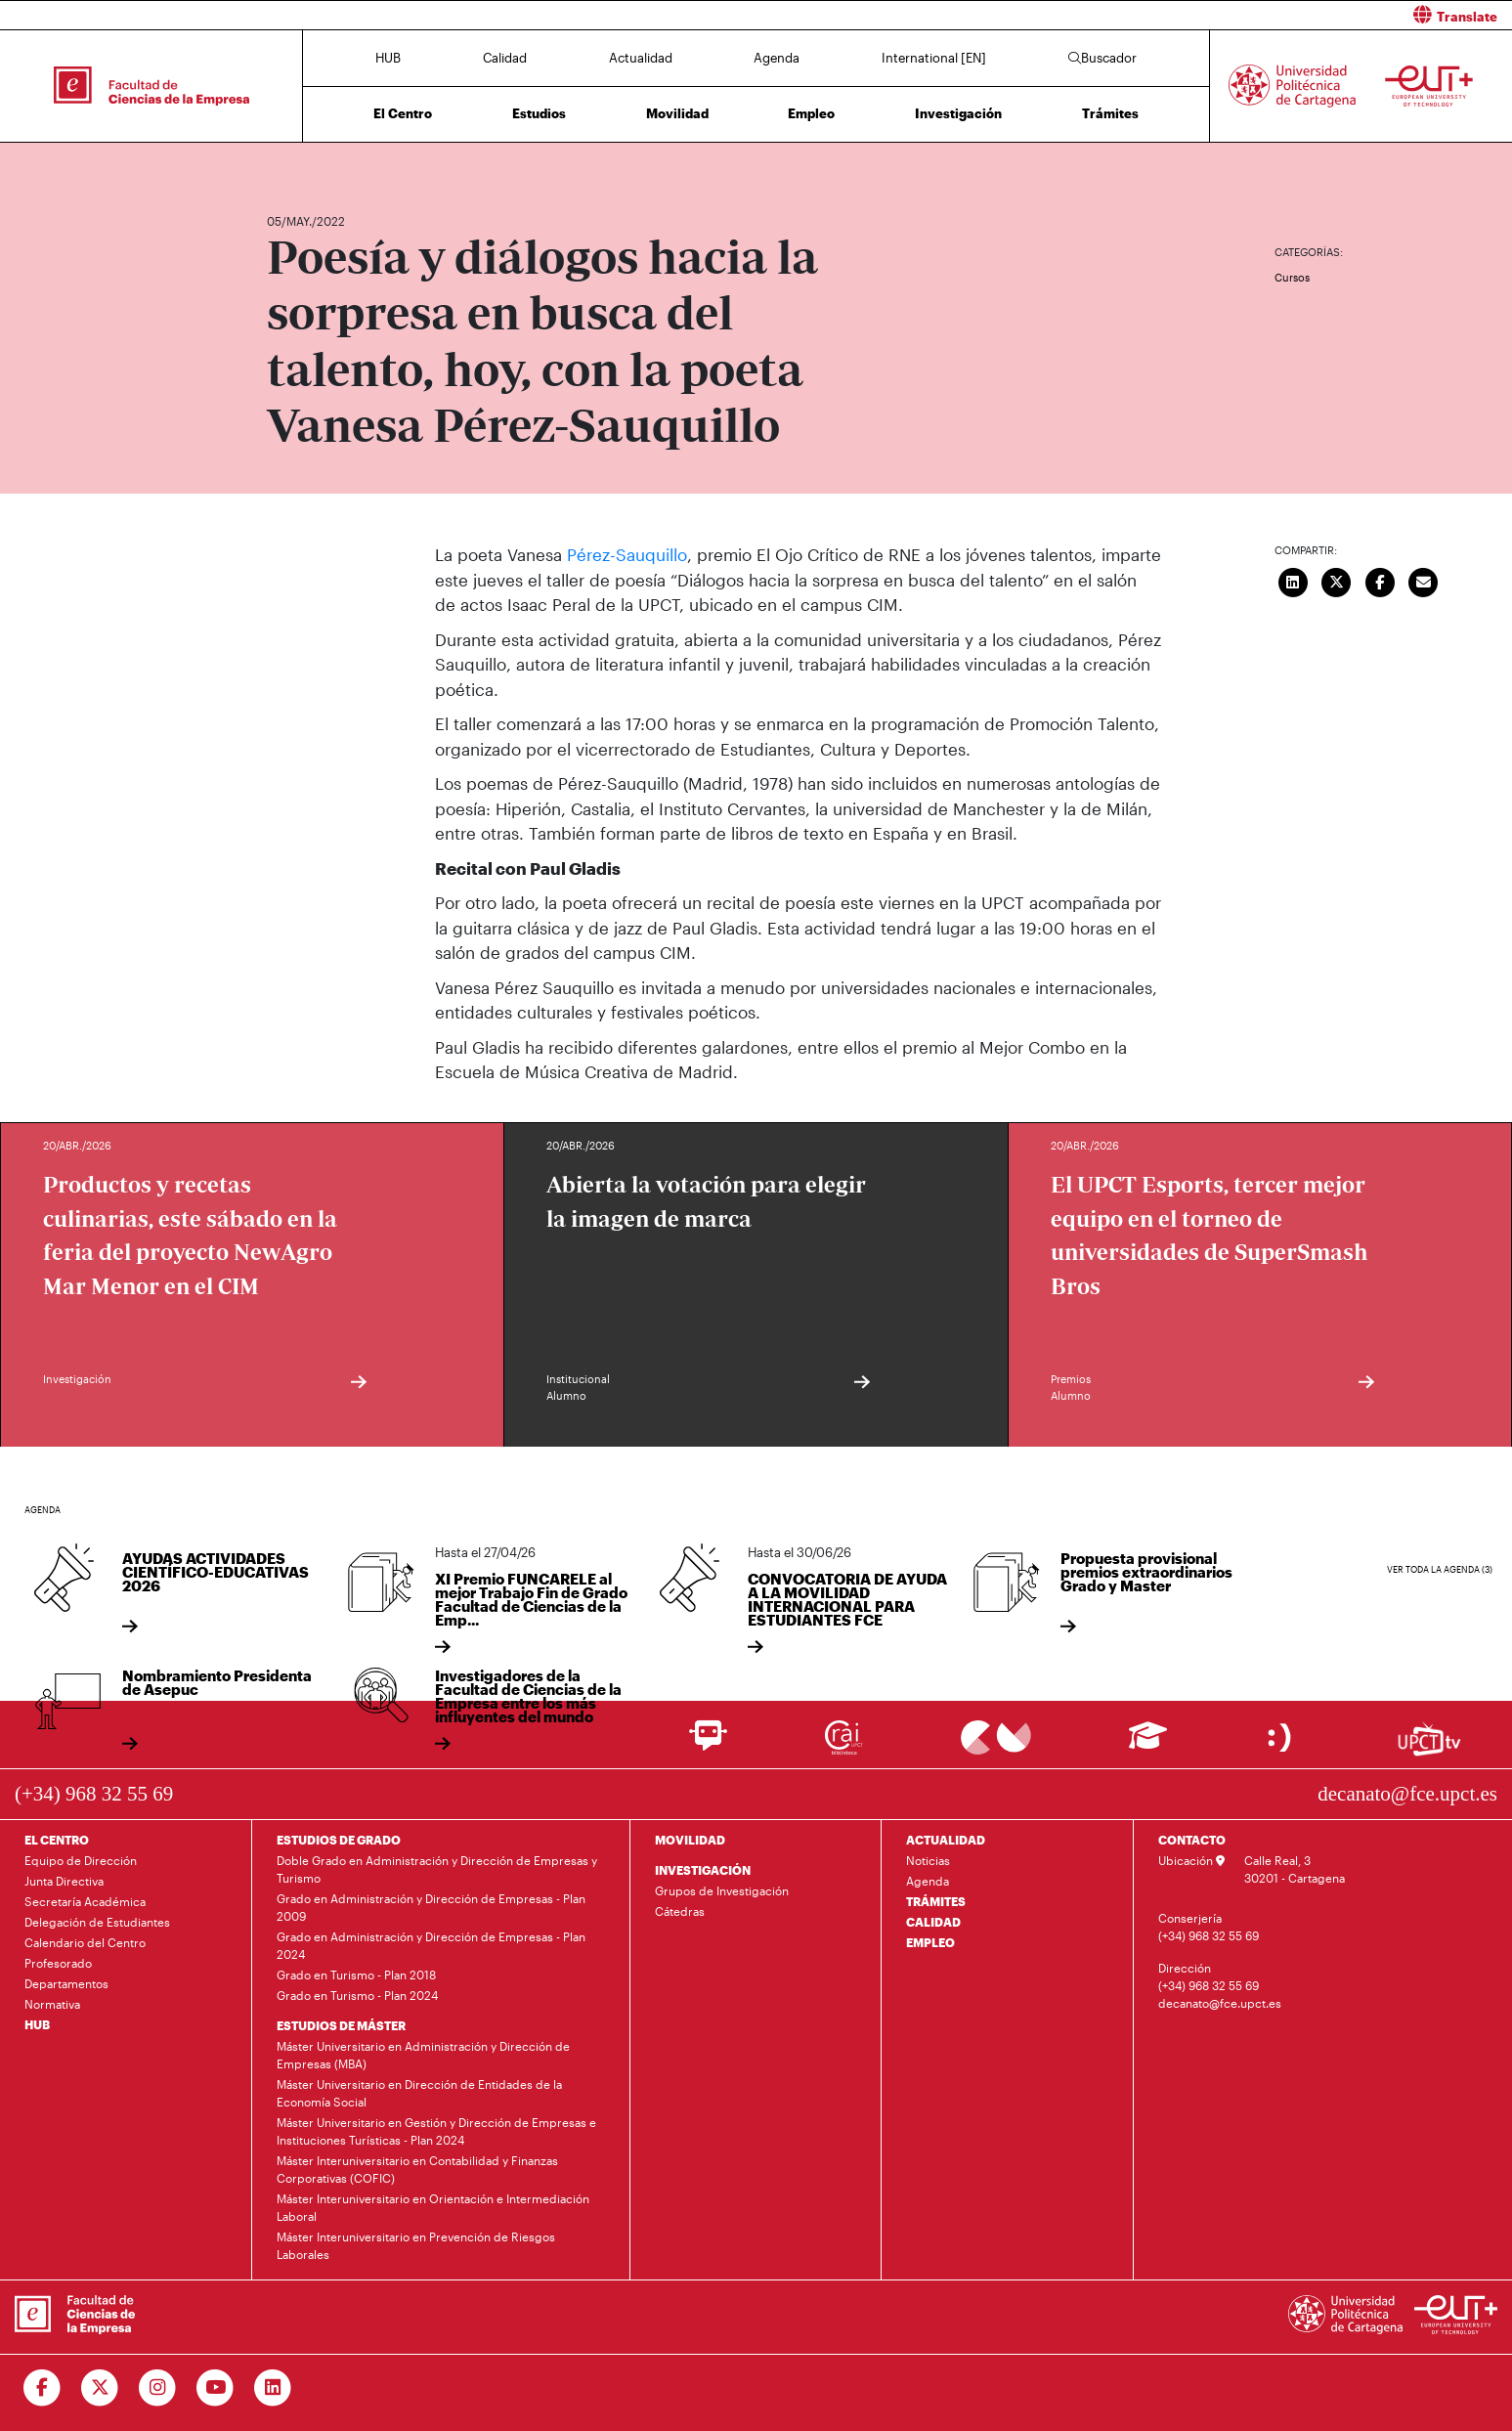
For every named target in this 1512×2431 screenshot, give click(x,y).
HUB (388, 57)
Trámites (1110, 113)
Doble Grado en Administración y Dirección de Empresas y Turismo (437, 1869)
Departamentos (66, 1983)
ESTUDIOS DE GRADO (339, 1839)
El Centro (402, 113)
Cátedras (680, 1911)
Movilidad (677, 113)
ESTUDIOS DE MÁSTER (341, 2025)
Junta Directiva (64, 1881)
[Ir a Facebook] (42, 2388)
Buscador (1102, 57)
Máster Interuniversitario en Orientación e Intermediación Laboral (433, 2207)
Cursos (1292, 277)
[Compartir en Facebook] (1380, 580)
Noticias (928, 1860)
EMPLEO (930, 1942)
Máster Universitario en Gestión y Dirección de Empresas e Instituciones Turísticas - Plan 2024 (436, 2131)
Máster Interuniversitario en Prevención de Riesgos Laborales (416, 2245)
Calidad (505, 57)
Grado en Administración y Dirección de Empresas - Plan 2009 (431, 1907)
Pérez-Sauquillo (627, 554)
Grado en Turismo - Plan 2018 (356, 1974)
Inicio (282, 163)
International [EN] (934, 57)
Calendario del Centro (85, 1942)
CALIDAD (933, 1922)
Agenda (776, 57)
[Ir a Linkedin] (273, 2388)
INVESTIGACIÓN (703, 1870)
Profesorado (58, 1963)
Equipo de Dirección (80, 1860)
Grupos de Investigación (722, 1890)
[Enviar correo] (1424, 580)
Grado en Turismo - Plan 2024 (357, 1995)
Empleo (811, 113)
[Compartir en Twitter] (1337, 580)
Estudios (539, 113)
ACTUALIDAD (945, 1839)
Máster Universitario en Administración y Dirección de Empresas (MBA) (423, 2054)
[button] (1142, 15)
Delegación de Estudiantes (97, 1922)
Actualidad (640, 57)
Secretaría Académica (85, 1901)
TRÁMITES (936, 1901)
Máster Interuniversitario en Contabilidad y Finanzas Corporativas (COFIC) (417, 2169)
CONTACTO (1192, 1839)
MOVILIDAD (690, 1839)
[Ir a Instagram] (158, 2388)
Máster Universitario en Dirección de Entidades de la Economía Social (419, 2092)
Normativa (52, 2004)
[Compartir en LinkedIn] (1293, 580)
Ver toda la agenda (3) (1439, 1568)
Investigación (958, 113)
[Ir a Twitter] (100, 2388)
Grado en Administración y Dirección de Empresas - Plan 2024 (431, 1945)
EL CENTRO (56, 1839)
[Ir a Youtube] (215, 2388)
